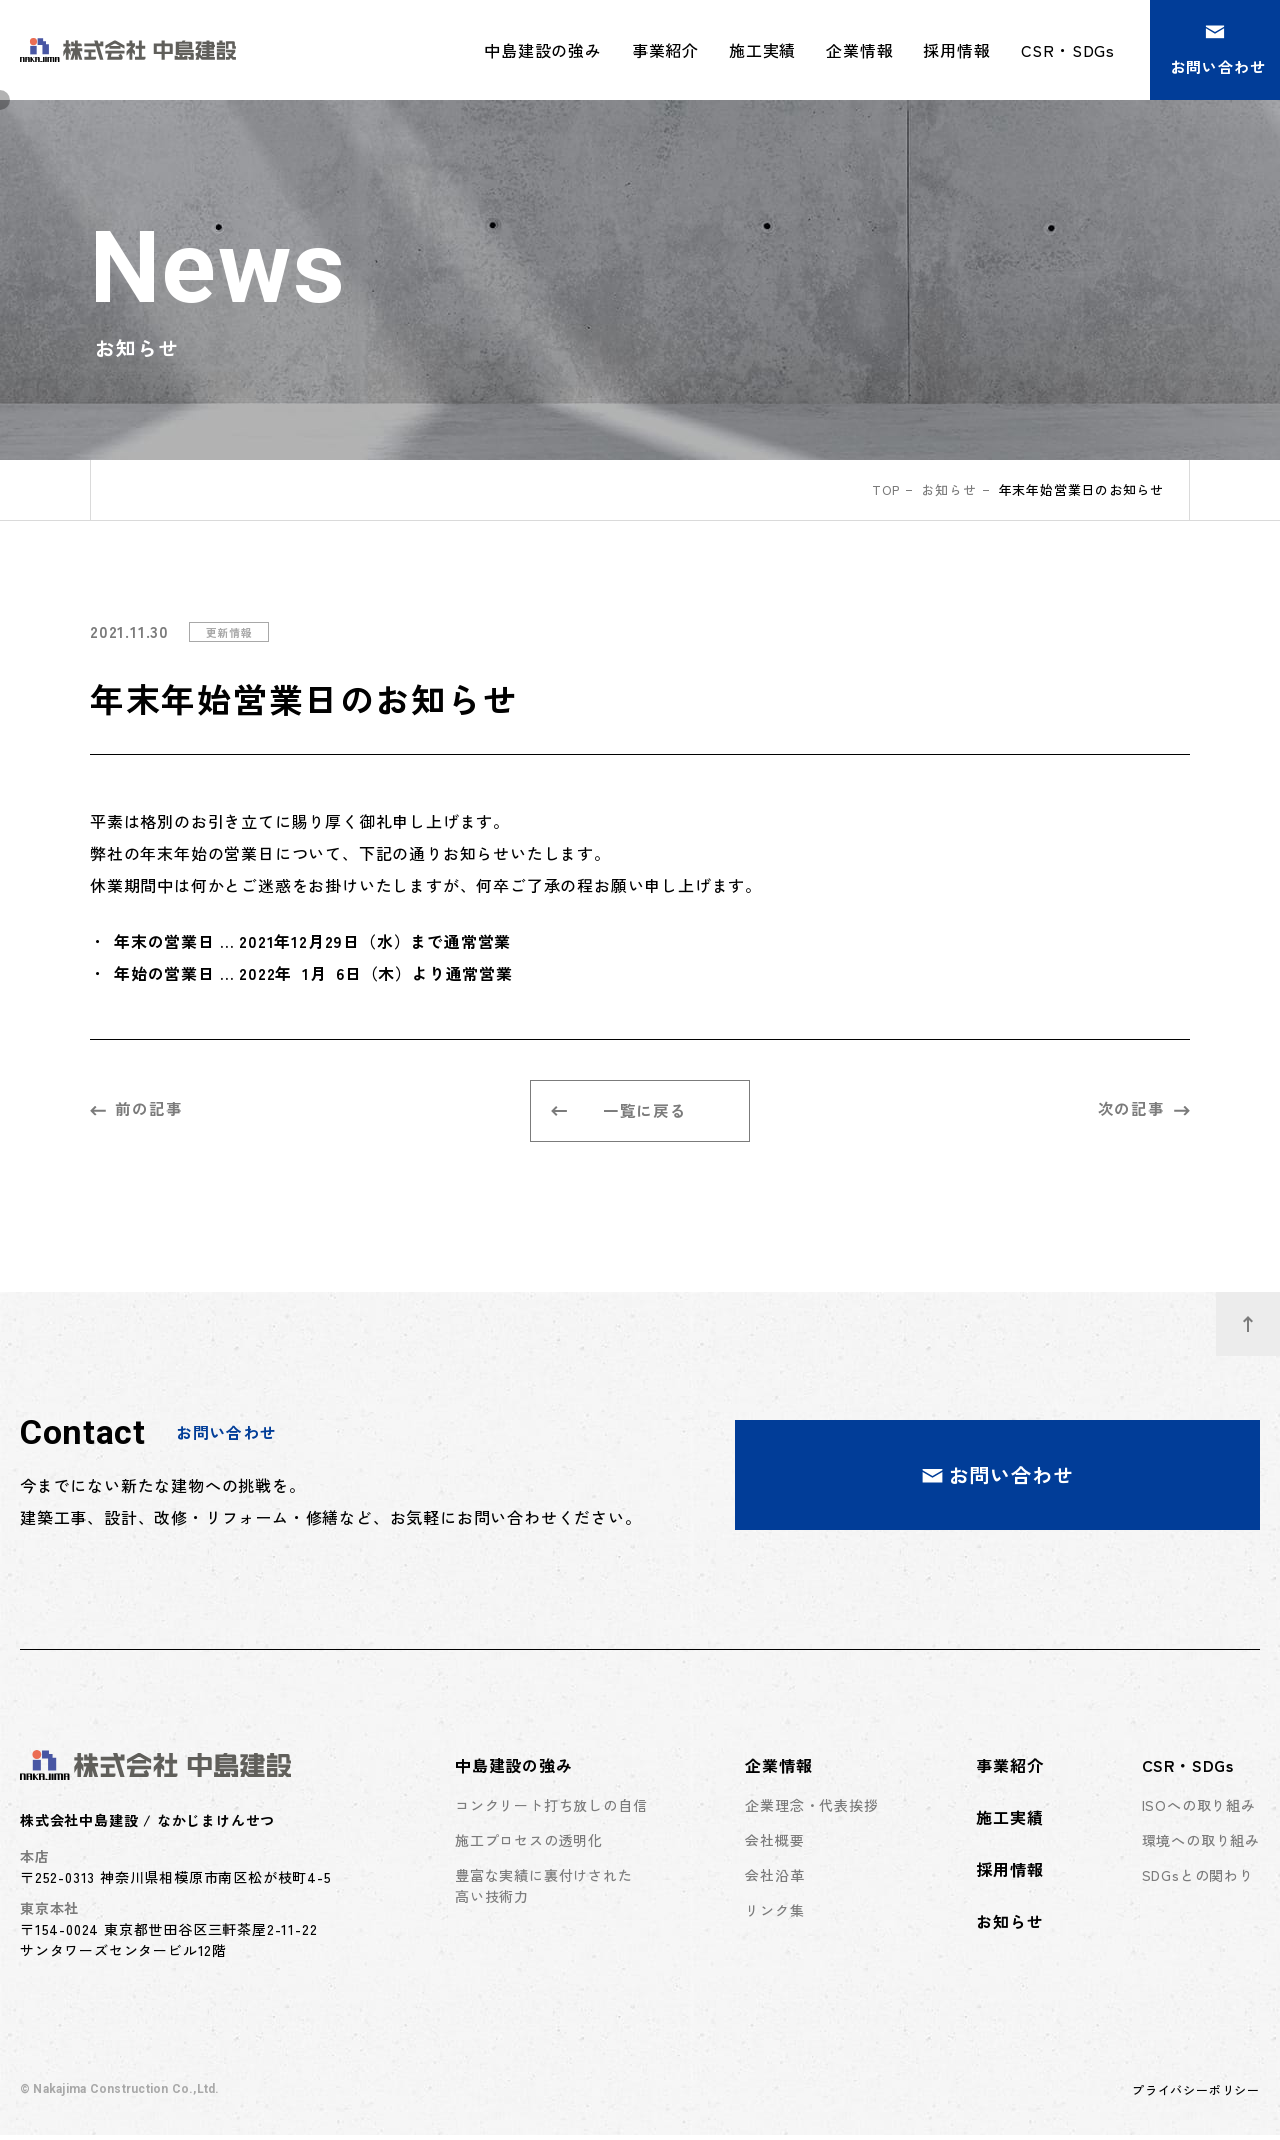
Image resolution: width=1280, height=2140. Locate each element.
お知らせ (949, 489)
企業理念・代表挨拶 (811, 1809)
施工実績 (762, 50)
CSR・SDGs (1188, 1769)
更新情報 (231, 631)
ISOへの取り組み (1199, 1809)
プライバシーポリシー (1196, 2094)
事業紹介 (665, 50)
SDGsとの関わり (1198, 1879)
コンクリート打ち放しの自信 (551, 1809)
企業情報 (778, 1769)
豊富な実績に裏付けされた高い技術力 (544, 1889)
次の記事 (1143, 1110)
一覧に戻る (619, 1113)
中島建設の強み (514, 1769)
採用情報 (956, 50)
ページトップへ (1261, 1317)
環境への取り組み (1201, 1844)
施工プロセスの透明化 (529, 1844)
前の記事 (136, 1110)
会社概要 (774, 1844)
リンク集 (774, 1914)
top (884, 489)
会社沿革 (774, 1879)
